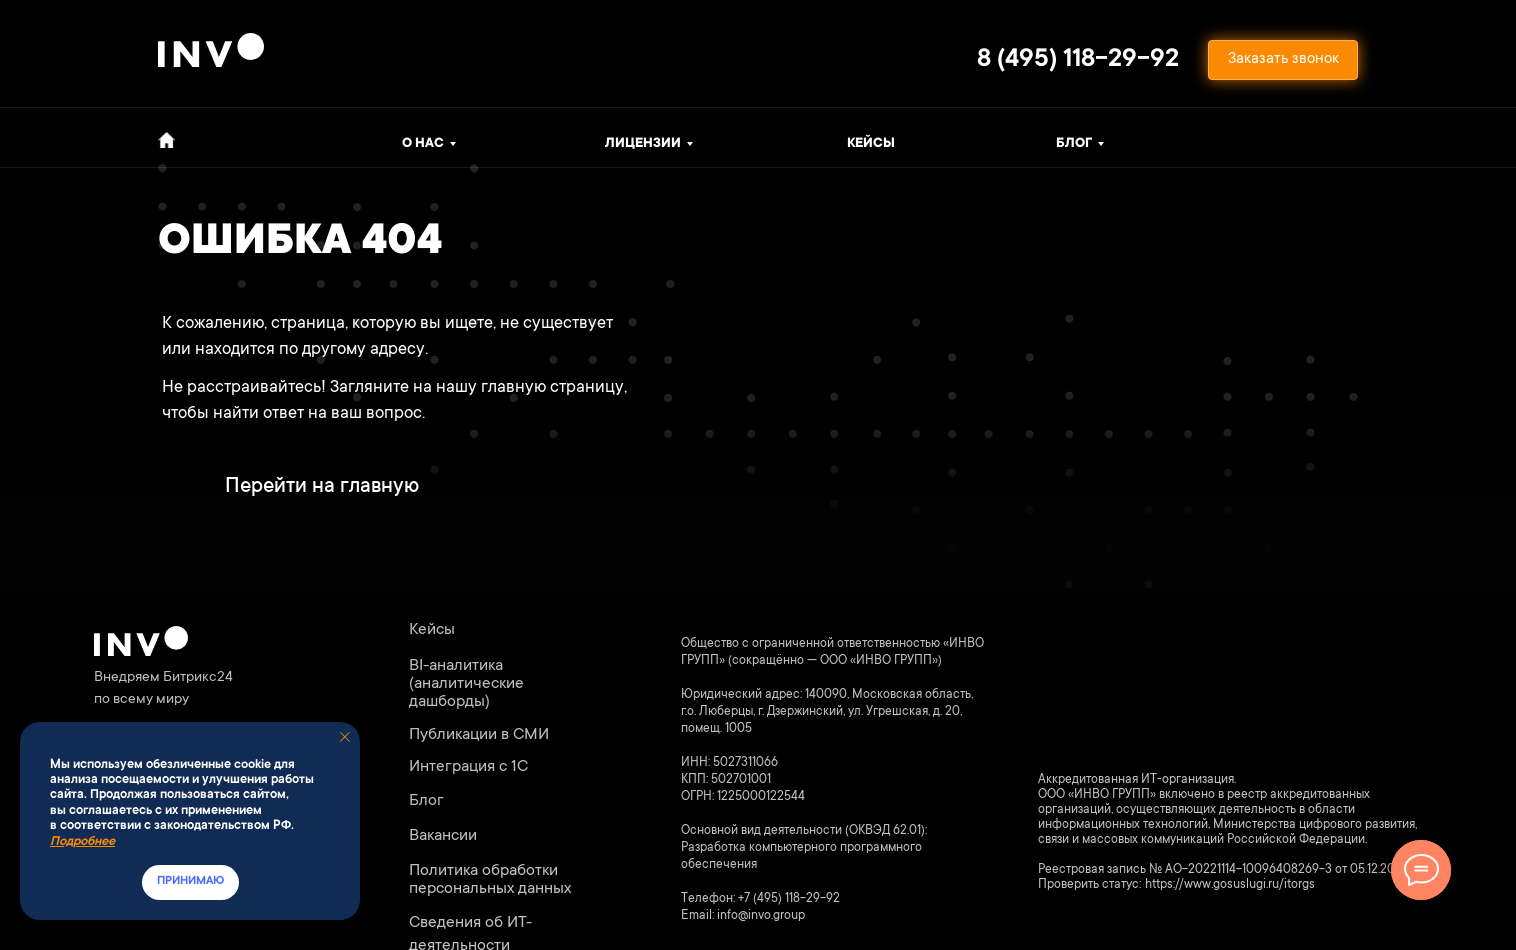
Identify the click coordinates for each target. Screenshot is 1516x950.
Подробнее (82, 842)
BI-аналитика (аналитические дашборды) (466, 684)
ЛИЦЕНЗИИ (643, 144)
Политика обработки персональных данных (490, 880)
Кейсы (871, 144)
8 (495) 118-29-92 (1078, 60)
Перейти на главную (322, 487)
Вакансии (443, 836)
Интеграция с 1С (468, 767)
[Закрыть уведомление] (345, 737)
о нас (423, 144)
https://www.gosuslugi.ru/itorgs (1230, 885)
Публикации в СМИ (479, 735)
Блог (1074, 144)
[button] (1283, 60)
